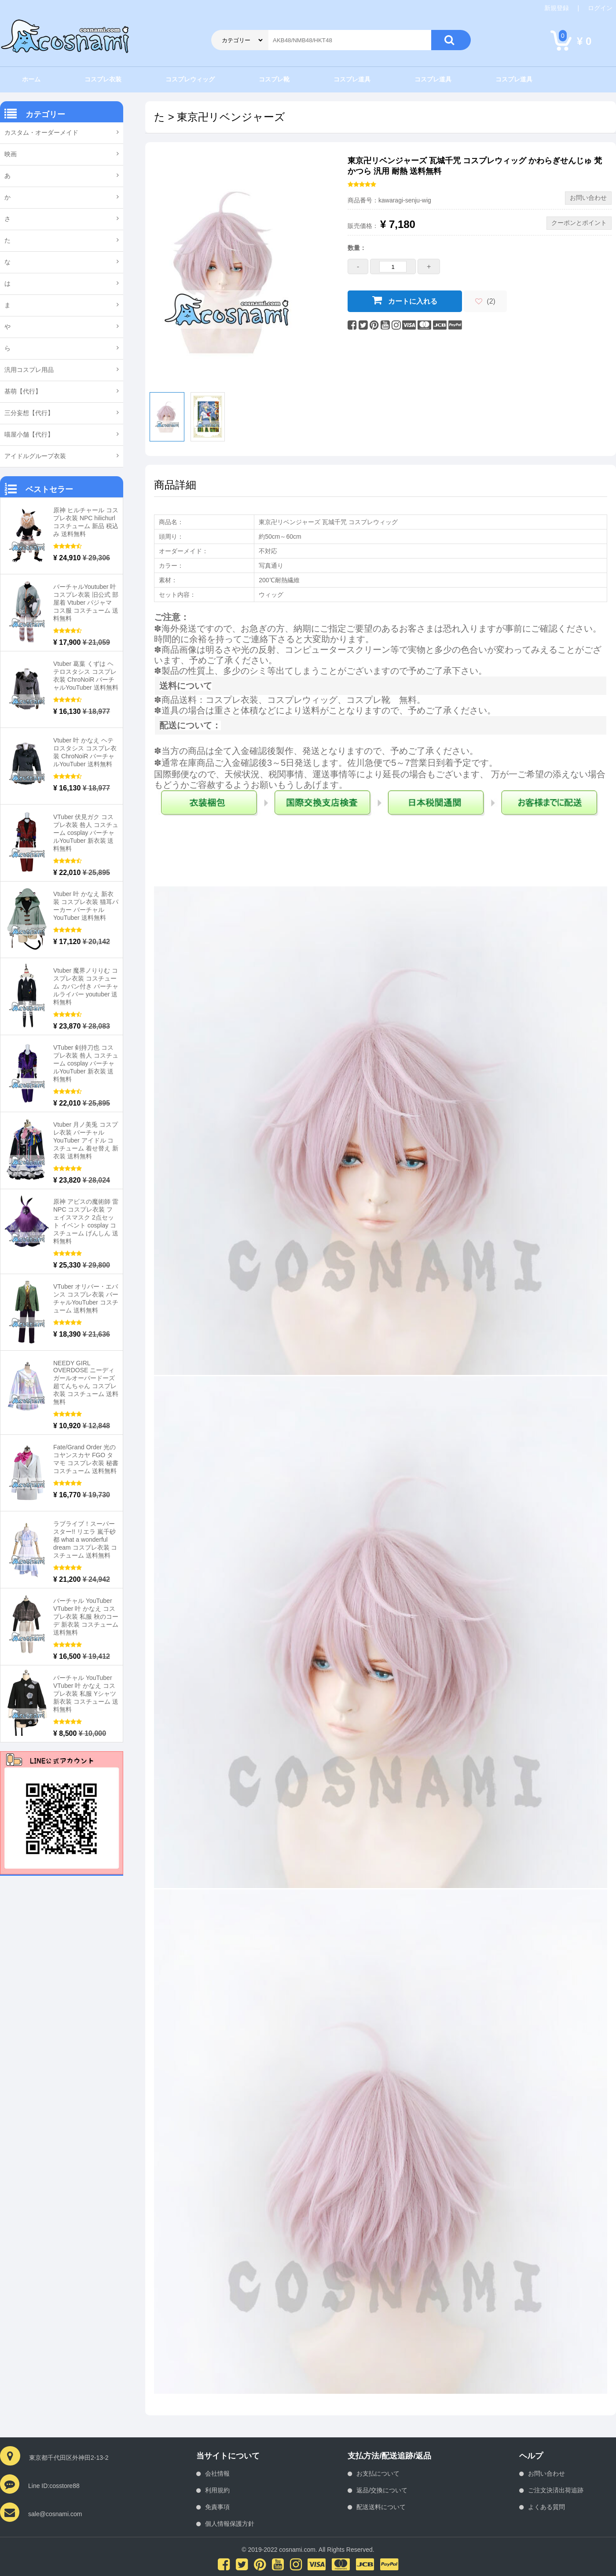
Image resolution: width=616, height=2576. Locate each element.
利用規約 (217, 2490)
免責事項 (217, 2506)
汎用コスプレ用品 (29, 369)
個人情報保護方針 (229, 2523)
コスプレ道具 (352, 79)
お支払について (378, 2473)
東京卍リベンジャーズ (231, 117)
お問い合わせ (546, 2473)
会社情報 (217, 2473)
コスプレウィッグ (190, 79)
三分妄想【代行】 (29, 412)
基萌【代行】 (22, 391)
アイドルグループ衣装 (35, 455)
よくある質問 (546, 2506)
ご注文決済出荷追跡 (555, 2490)
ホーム (31, 79)
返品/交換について (381, 2490)
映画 (10, 154)
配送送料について (381, 2506)
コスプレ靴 (274, 79)
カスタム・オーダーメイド (41, 132)
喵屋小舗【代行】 (29, 434)
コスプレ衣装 (102, 79)
